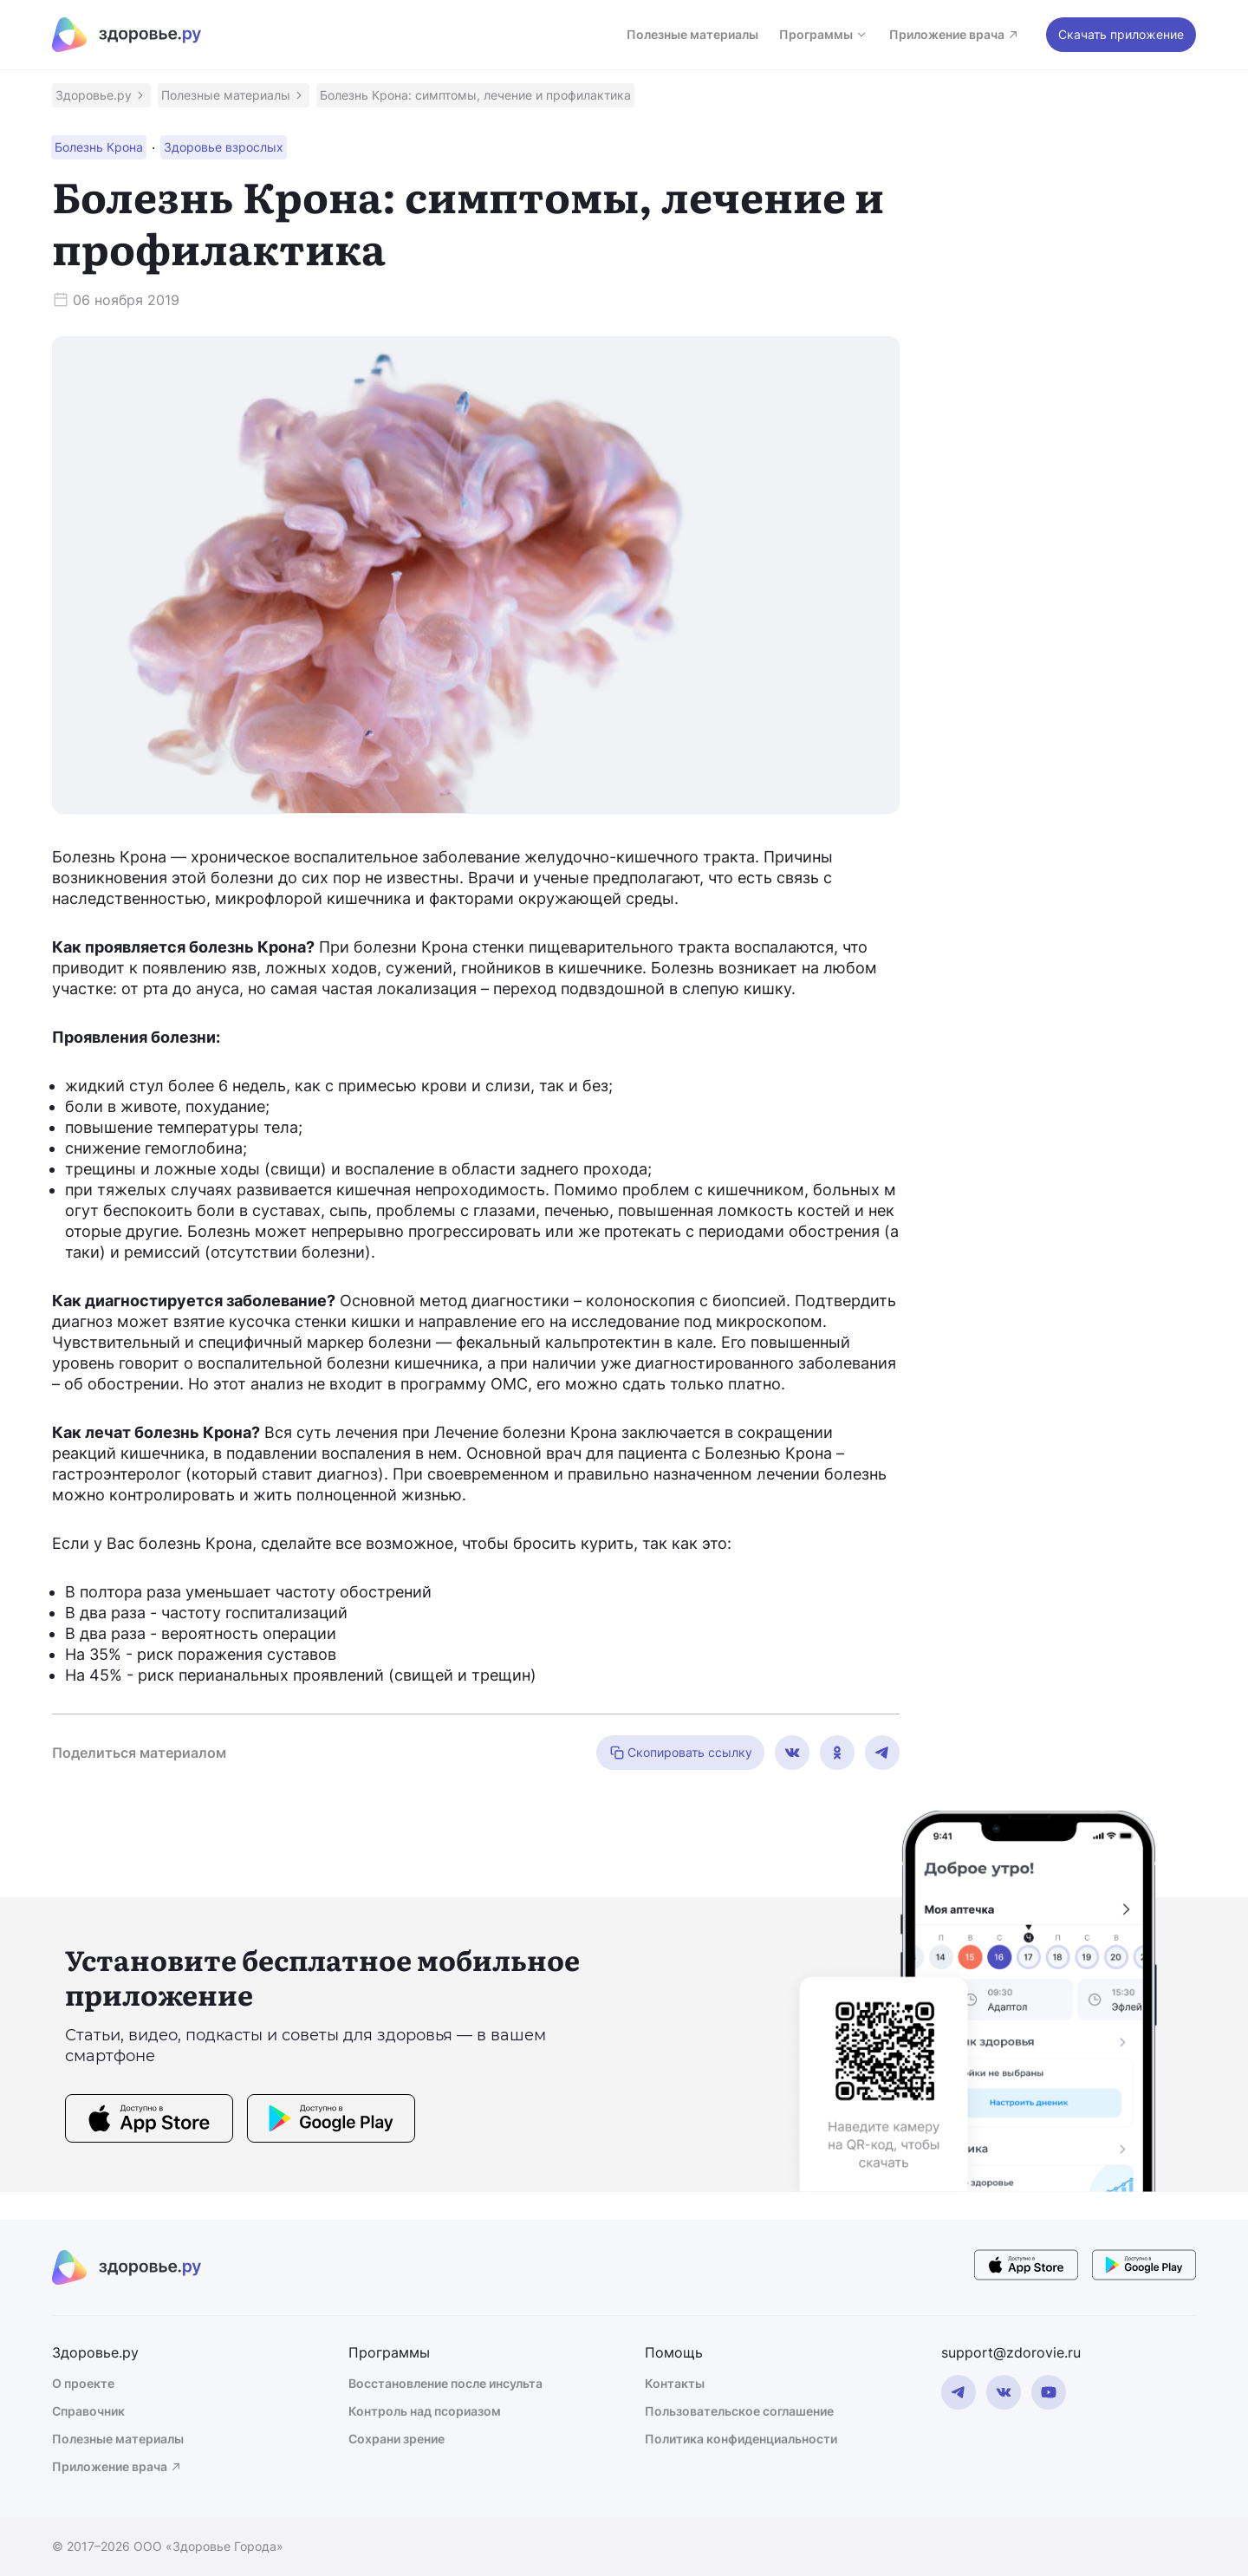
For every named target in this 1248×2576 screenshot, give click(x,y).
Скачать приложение (1121, 34)
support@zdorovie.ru (1011, 2352)
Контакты (675, 2383)
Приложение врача (954, 34)
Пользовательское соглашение (739, 2411)
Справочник (88, 2411)
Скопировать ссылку (680, 1752)
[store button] (149, 2121)
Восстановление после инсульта (445, 2383)
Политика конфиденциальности (741, 2438)
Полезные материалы (692, 34)
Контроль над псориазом (424, 2411)
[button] (101, 95)
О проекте (83, 2383)
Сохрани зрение (396, 2438)
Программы (823, 34)
